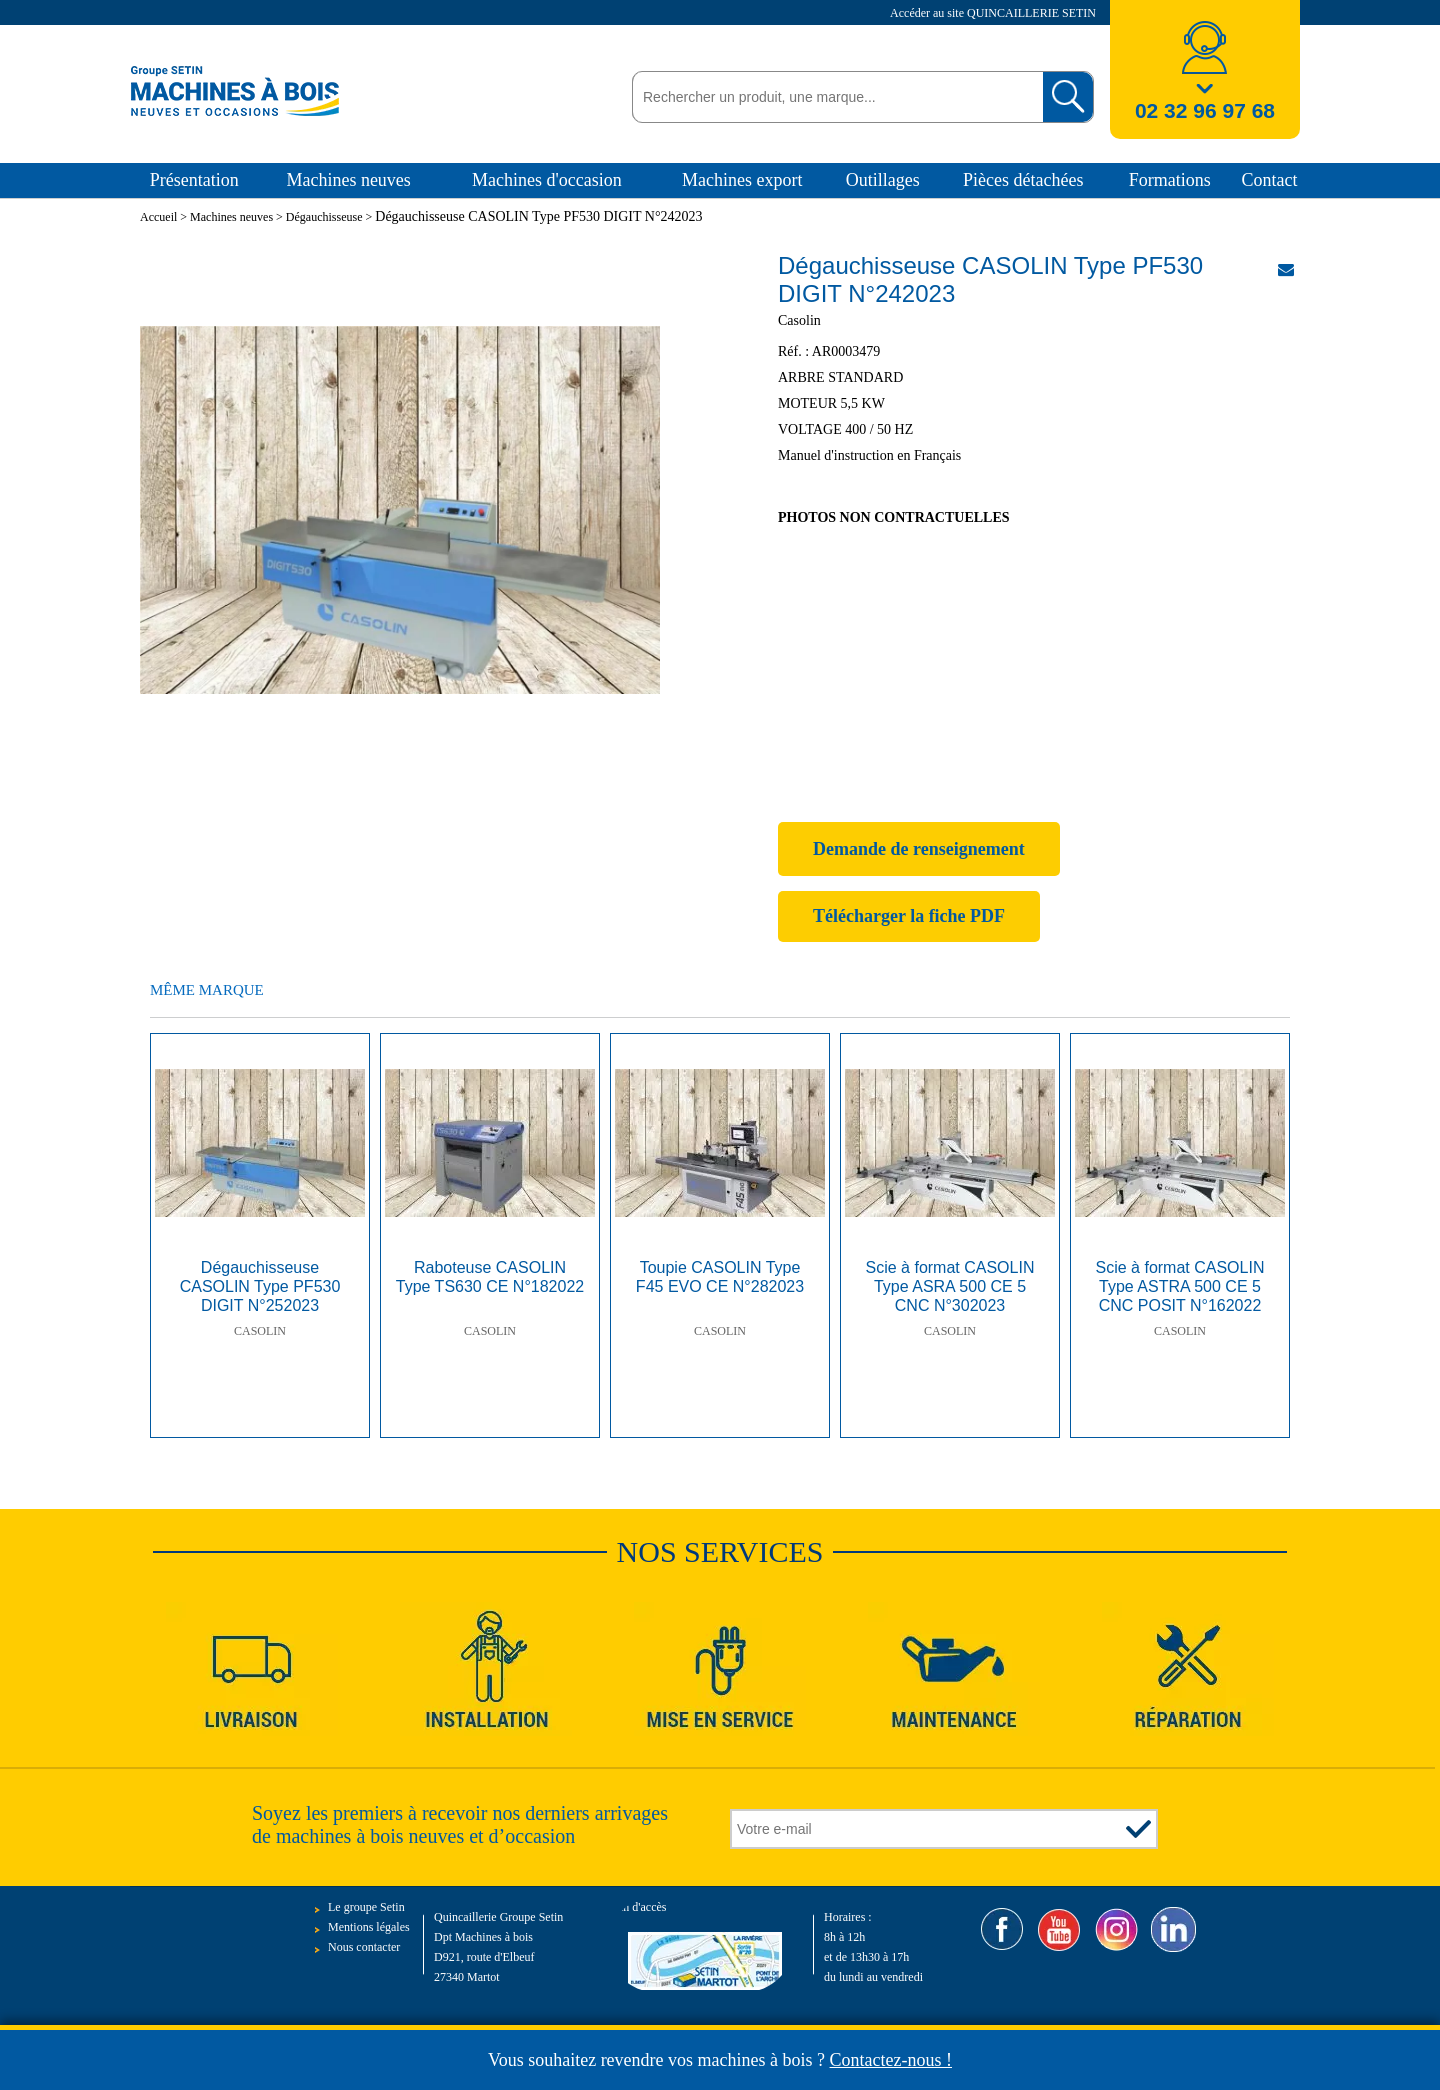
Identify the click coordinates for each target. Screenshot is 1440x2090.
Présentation (194, 180)
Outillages (883, 180)
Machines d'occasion (547, 180)
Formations (1170, 180)
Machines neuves (348, 180)
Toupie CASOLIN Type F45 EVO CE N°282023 (720, 1277)
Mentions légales (369, 1927)
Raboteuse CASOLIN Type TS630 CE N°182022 (490, 1277)
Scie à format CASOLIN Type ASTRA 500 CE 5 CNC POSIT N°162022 (1180, 1286)
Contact (1269, 180)
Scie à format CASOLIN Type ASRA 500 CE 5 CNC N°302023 (950, 1286)
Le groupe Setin (366, 1907)
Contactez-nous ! (891, 2060)
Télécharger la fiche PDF (909, 916)
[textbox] (832, 97)
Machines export (742, 180)
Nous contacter (364, 1947)
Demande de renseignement (919, 849)
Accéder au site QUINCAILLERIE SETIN (994, 13)
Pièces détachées (1023, 180)
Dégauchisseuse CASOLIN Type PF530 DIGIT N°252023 (260, 1286)
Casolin (260, 1331)
